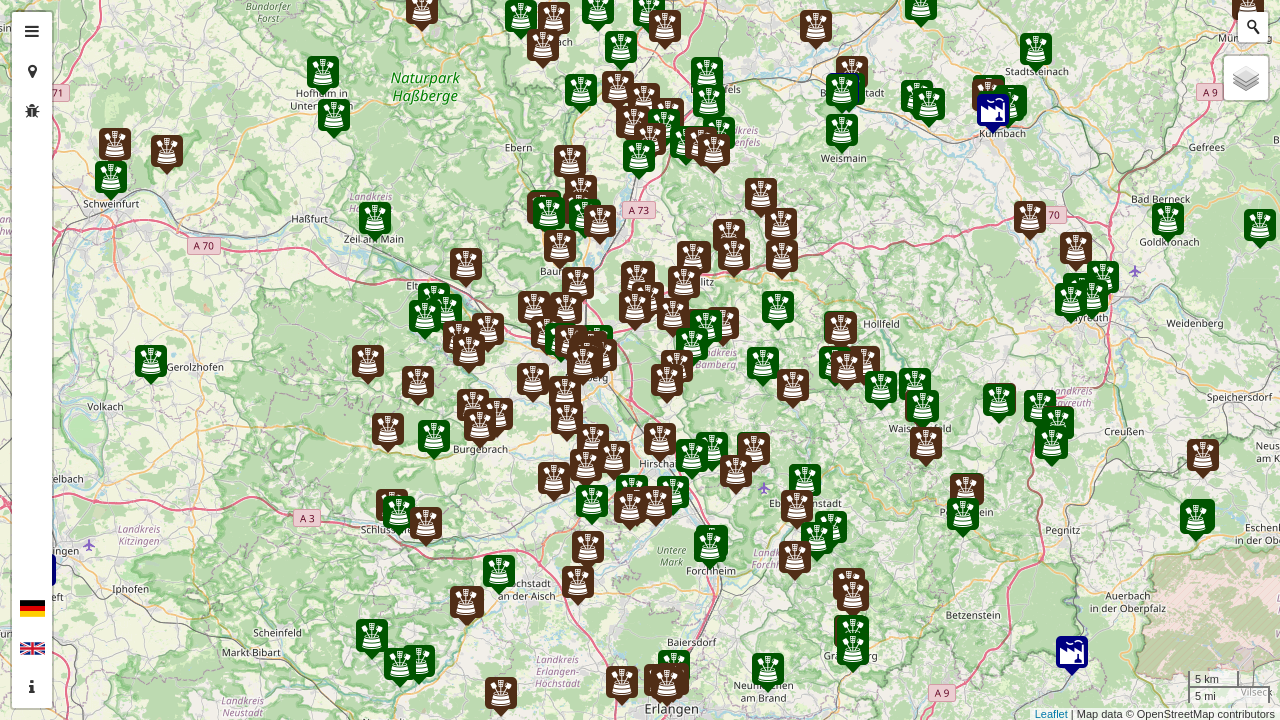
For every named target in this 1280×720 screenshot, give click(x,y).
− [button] (77, 58)
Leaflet (1051, 714)
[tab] (32, 32)
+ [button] (77, 27)
